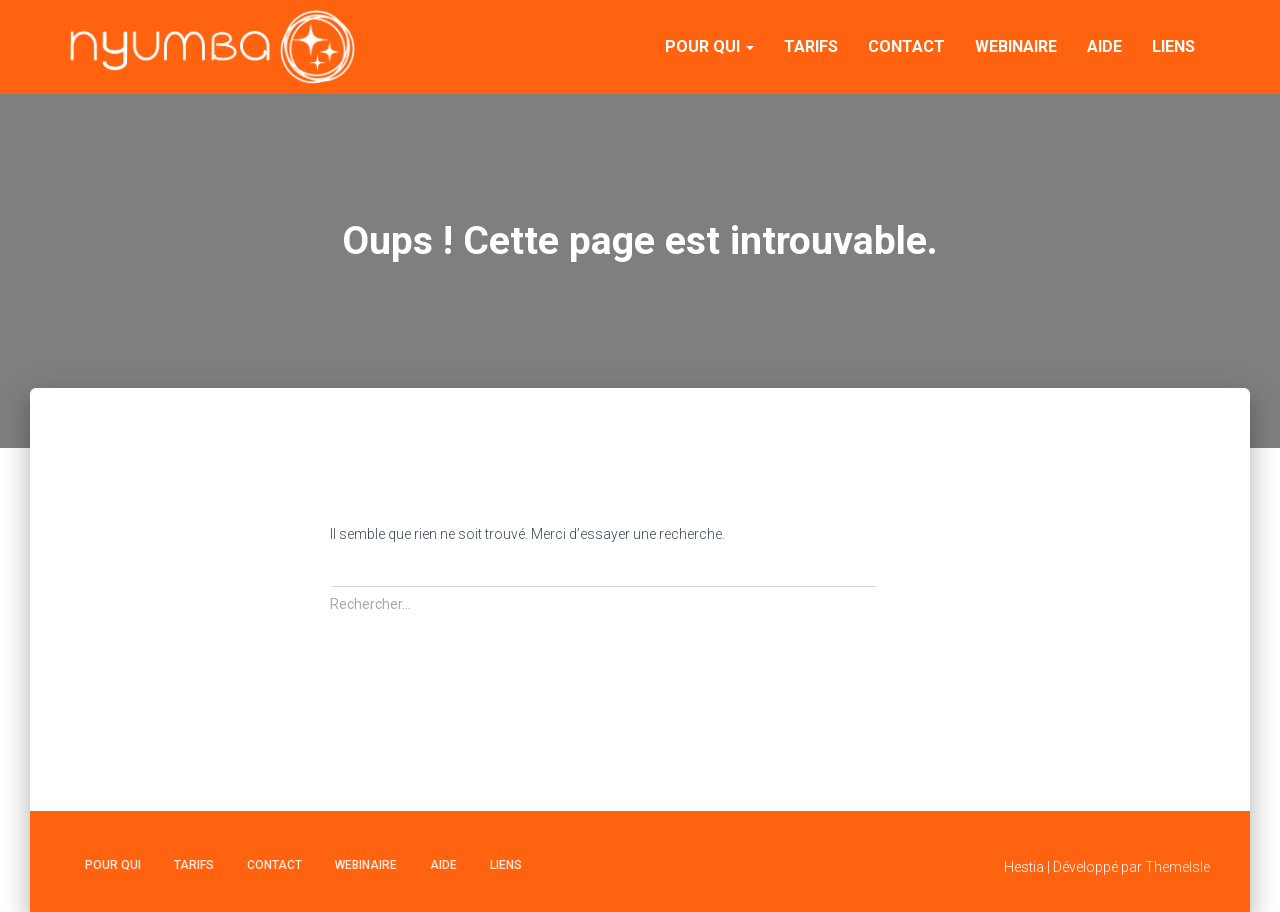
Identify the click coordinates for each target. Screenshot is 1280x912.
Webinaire (1016, 46)
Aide (1104, 46)
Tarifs (811, 46)
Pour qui (709, 46)
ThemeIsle (1177, 867)
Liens (1173, 46)
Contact (906, 46)
